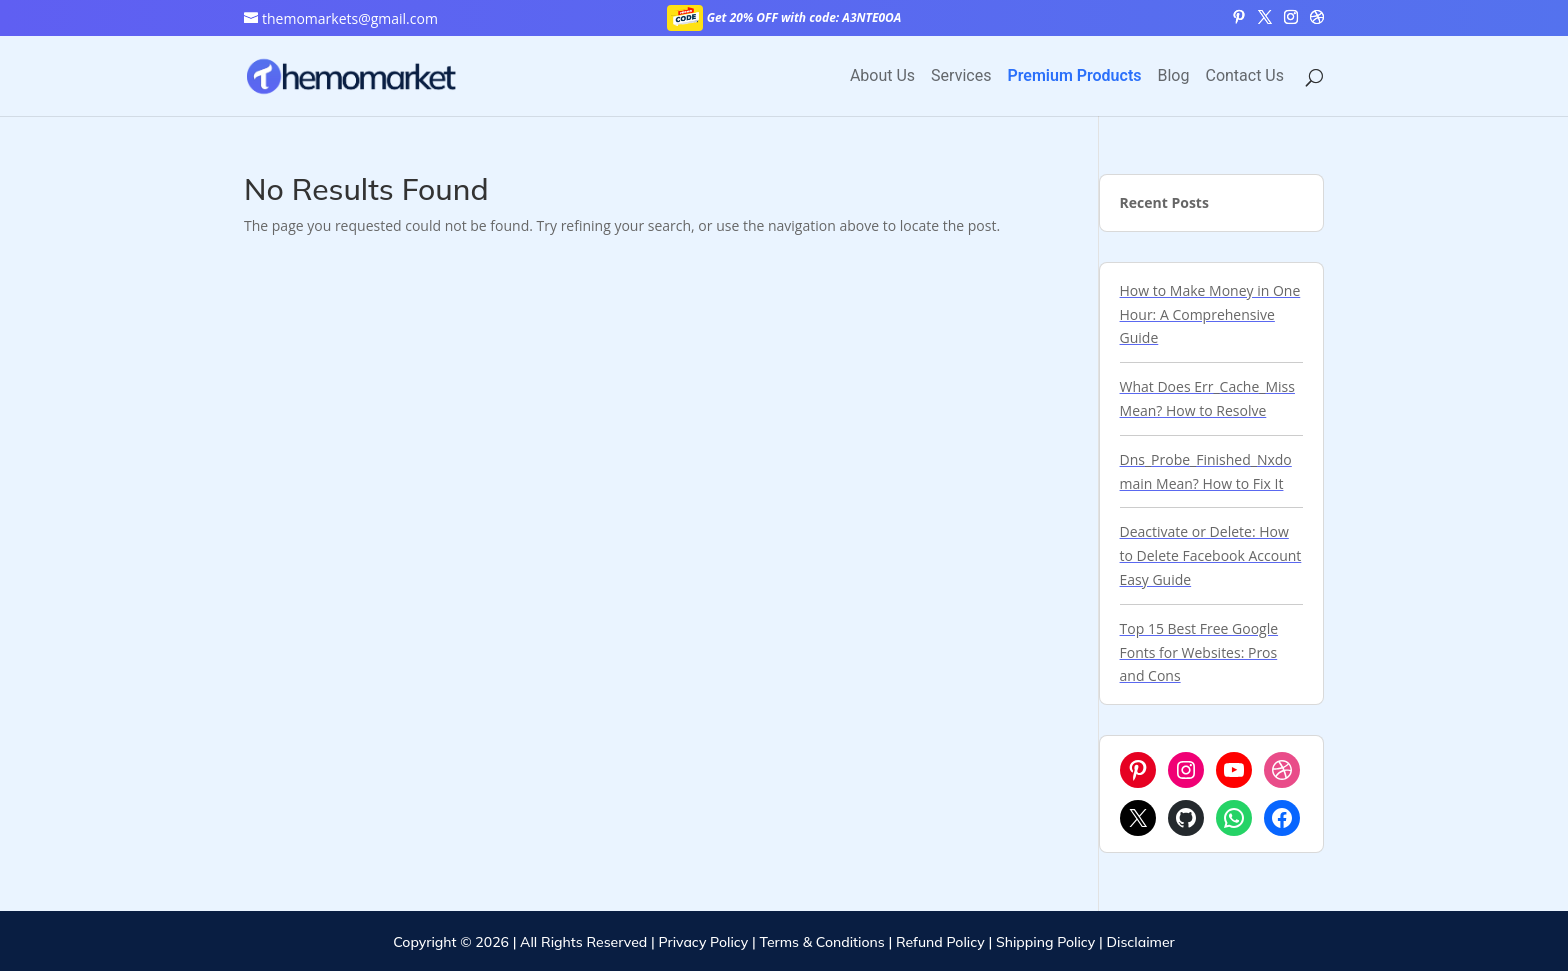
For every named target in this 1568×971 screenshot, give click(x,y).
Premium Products (1074, 77)
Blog (1174, 77)
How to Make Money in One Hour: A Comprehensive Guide (1210, 314)
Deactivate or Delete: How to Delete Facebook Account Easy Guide (1211, 555)
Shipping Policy (1045, 942)
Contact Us (1244, 77)
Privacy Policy (703, 942)
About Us (882, 77)
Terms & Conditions (821, 942)
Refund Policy (940, 942)
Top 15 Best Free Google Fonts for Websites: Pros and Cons (1199, 652)
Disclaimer (1141, 942)
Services (961, 77)
